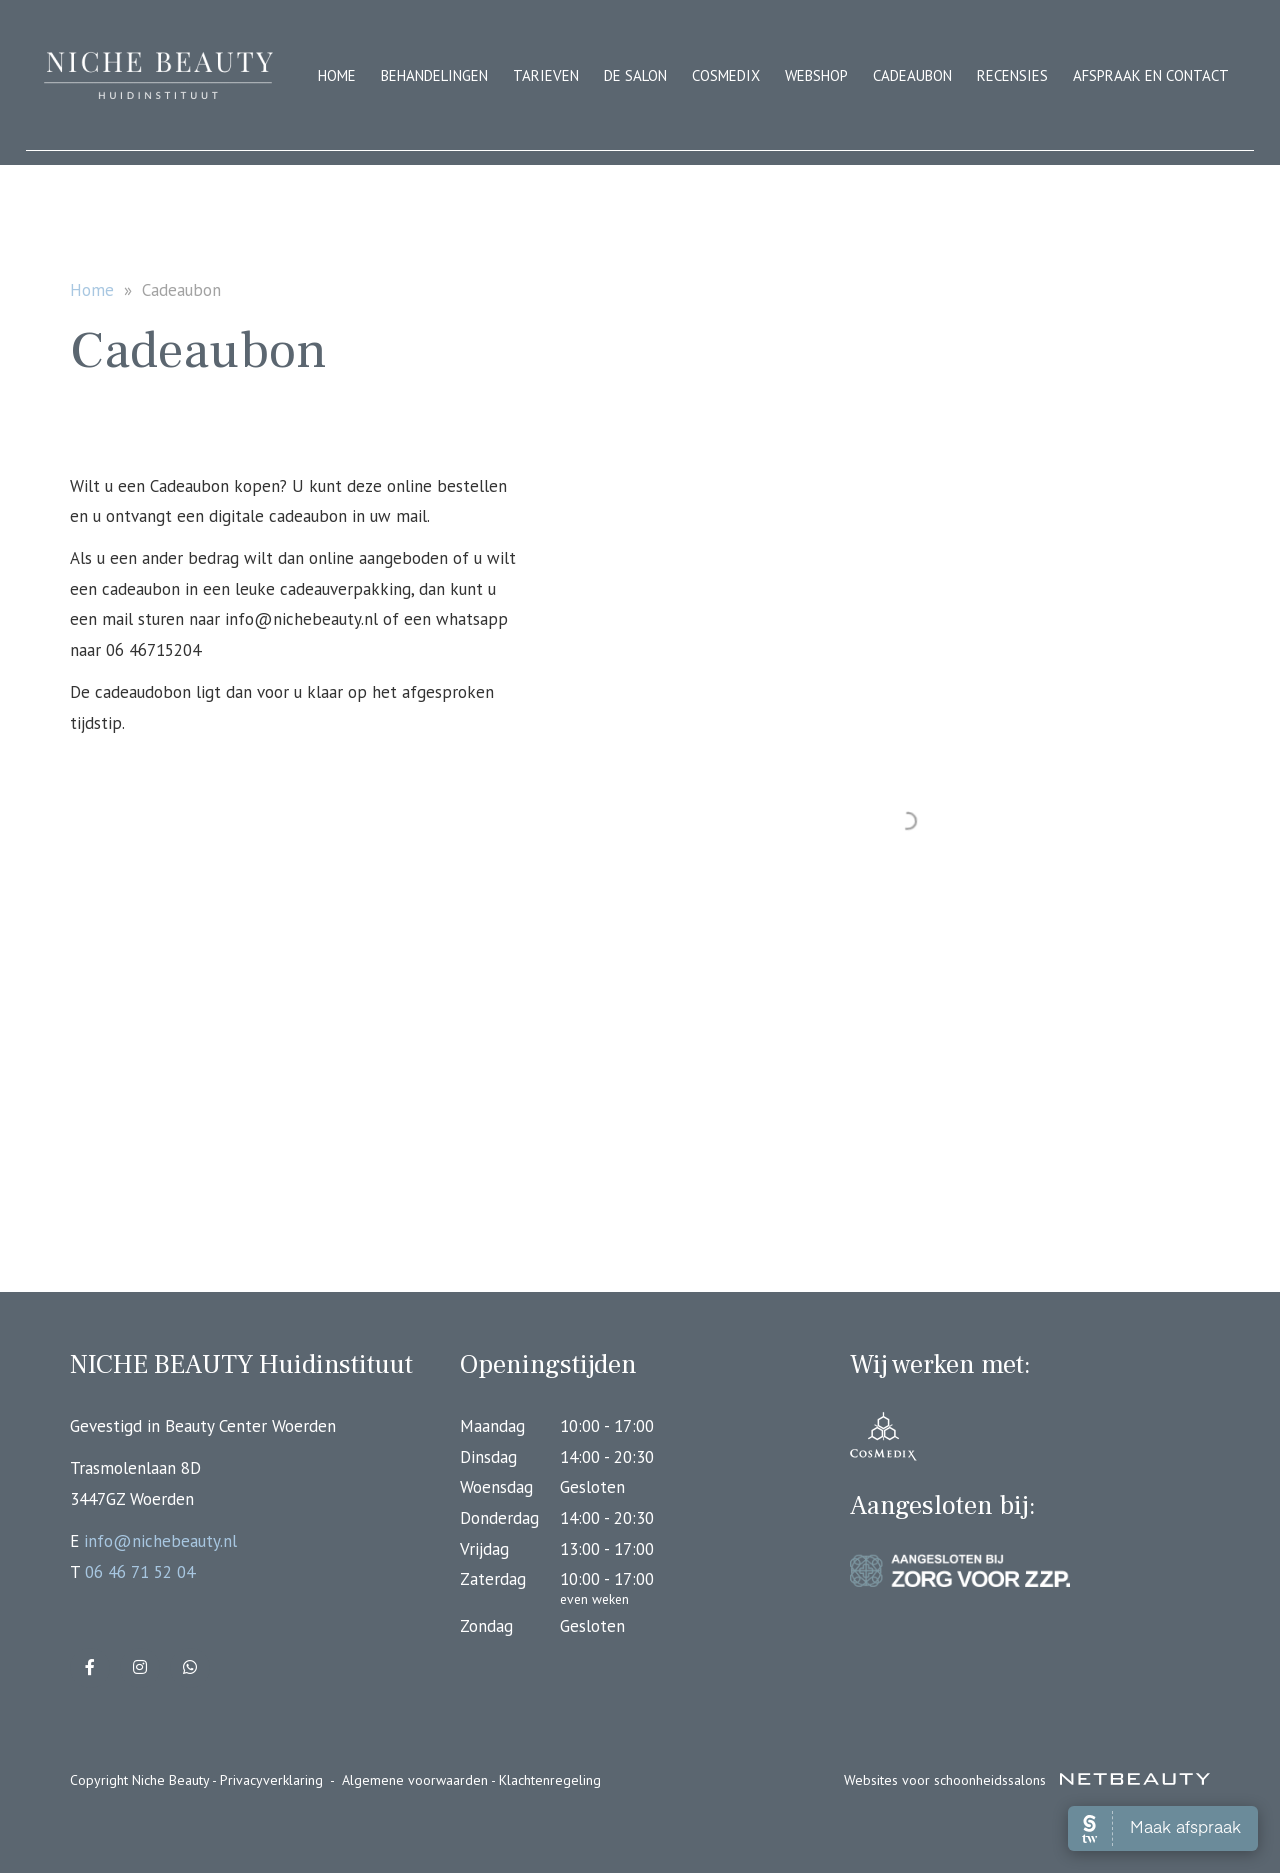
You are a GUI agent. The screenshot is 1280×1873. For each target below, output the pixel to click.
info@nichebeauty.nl (160, 1541)
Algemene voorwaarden (415, 1780)
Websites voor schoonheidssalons (1027, 1780)
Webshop (816, 75)
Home (337, 75)
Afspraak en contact (1151, 75)
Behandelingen (434, 75)
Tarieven (546, 75)
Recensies (1012, 75)
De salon (635, 75)
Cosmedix (726, 75)
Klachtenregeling (550, 1780)
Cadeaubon (912, 75)
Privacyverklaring (271, 1780)
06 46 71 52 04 (140, 1572)
